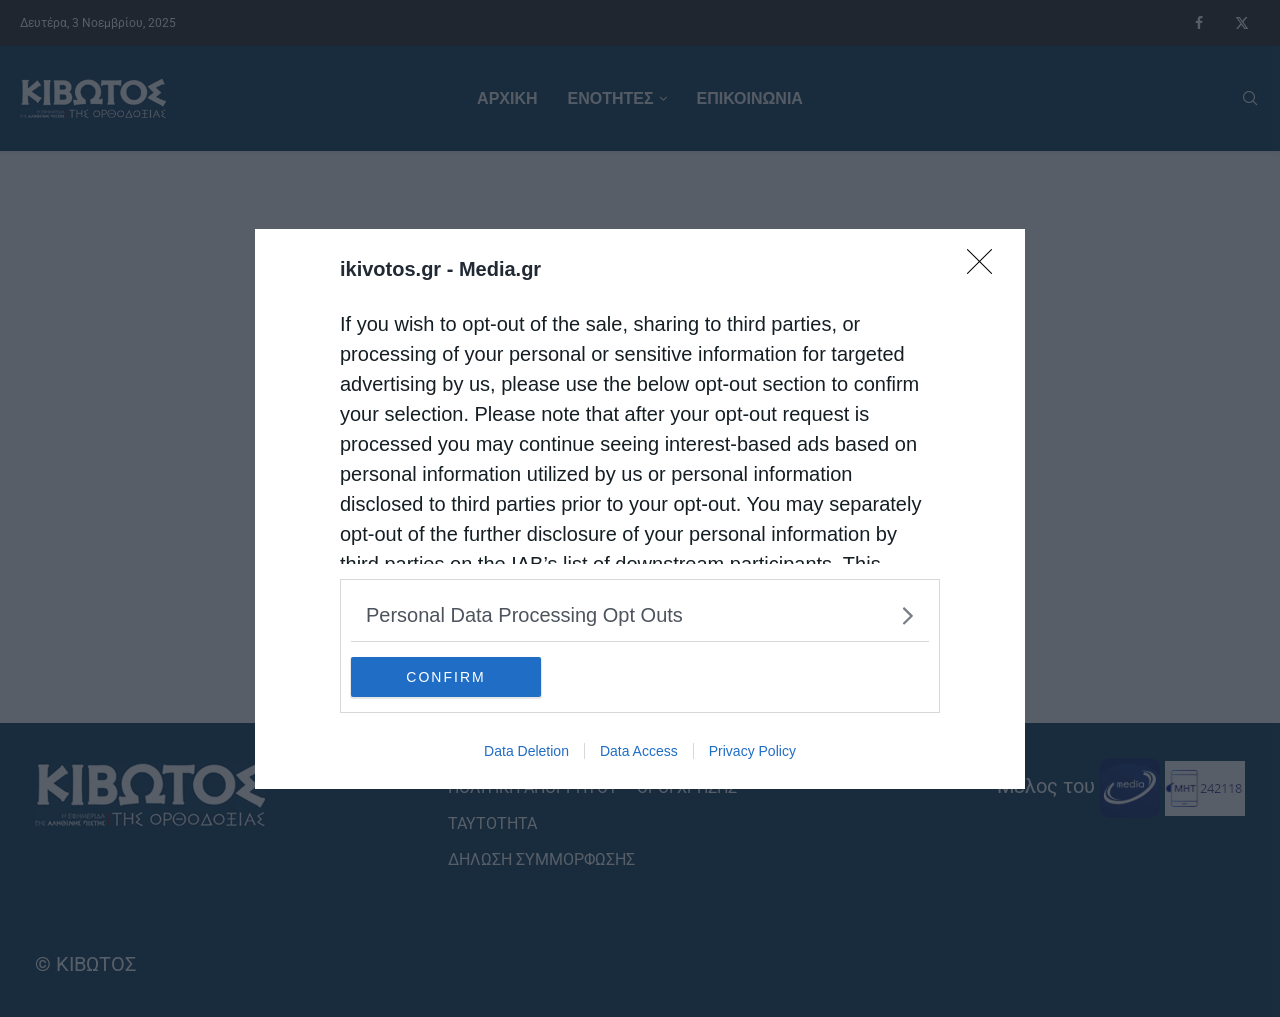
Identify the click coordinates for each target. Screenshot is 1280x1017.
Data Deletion (526, 751)
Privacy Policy (752, 751)
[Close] (986, 268)
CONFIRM (445, 677)
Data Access (639, 751)
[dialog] (640, 509)
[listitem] (640, 615)
